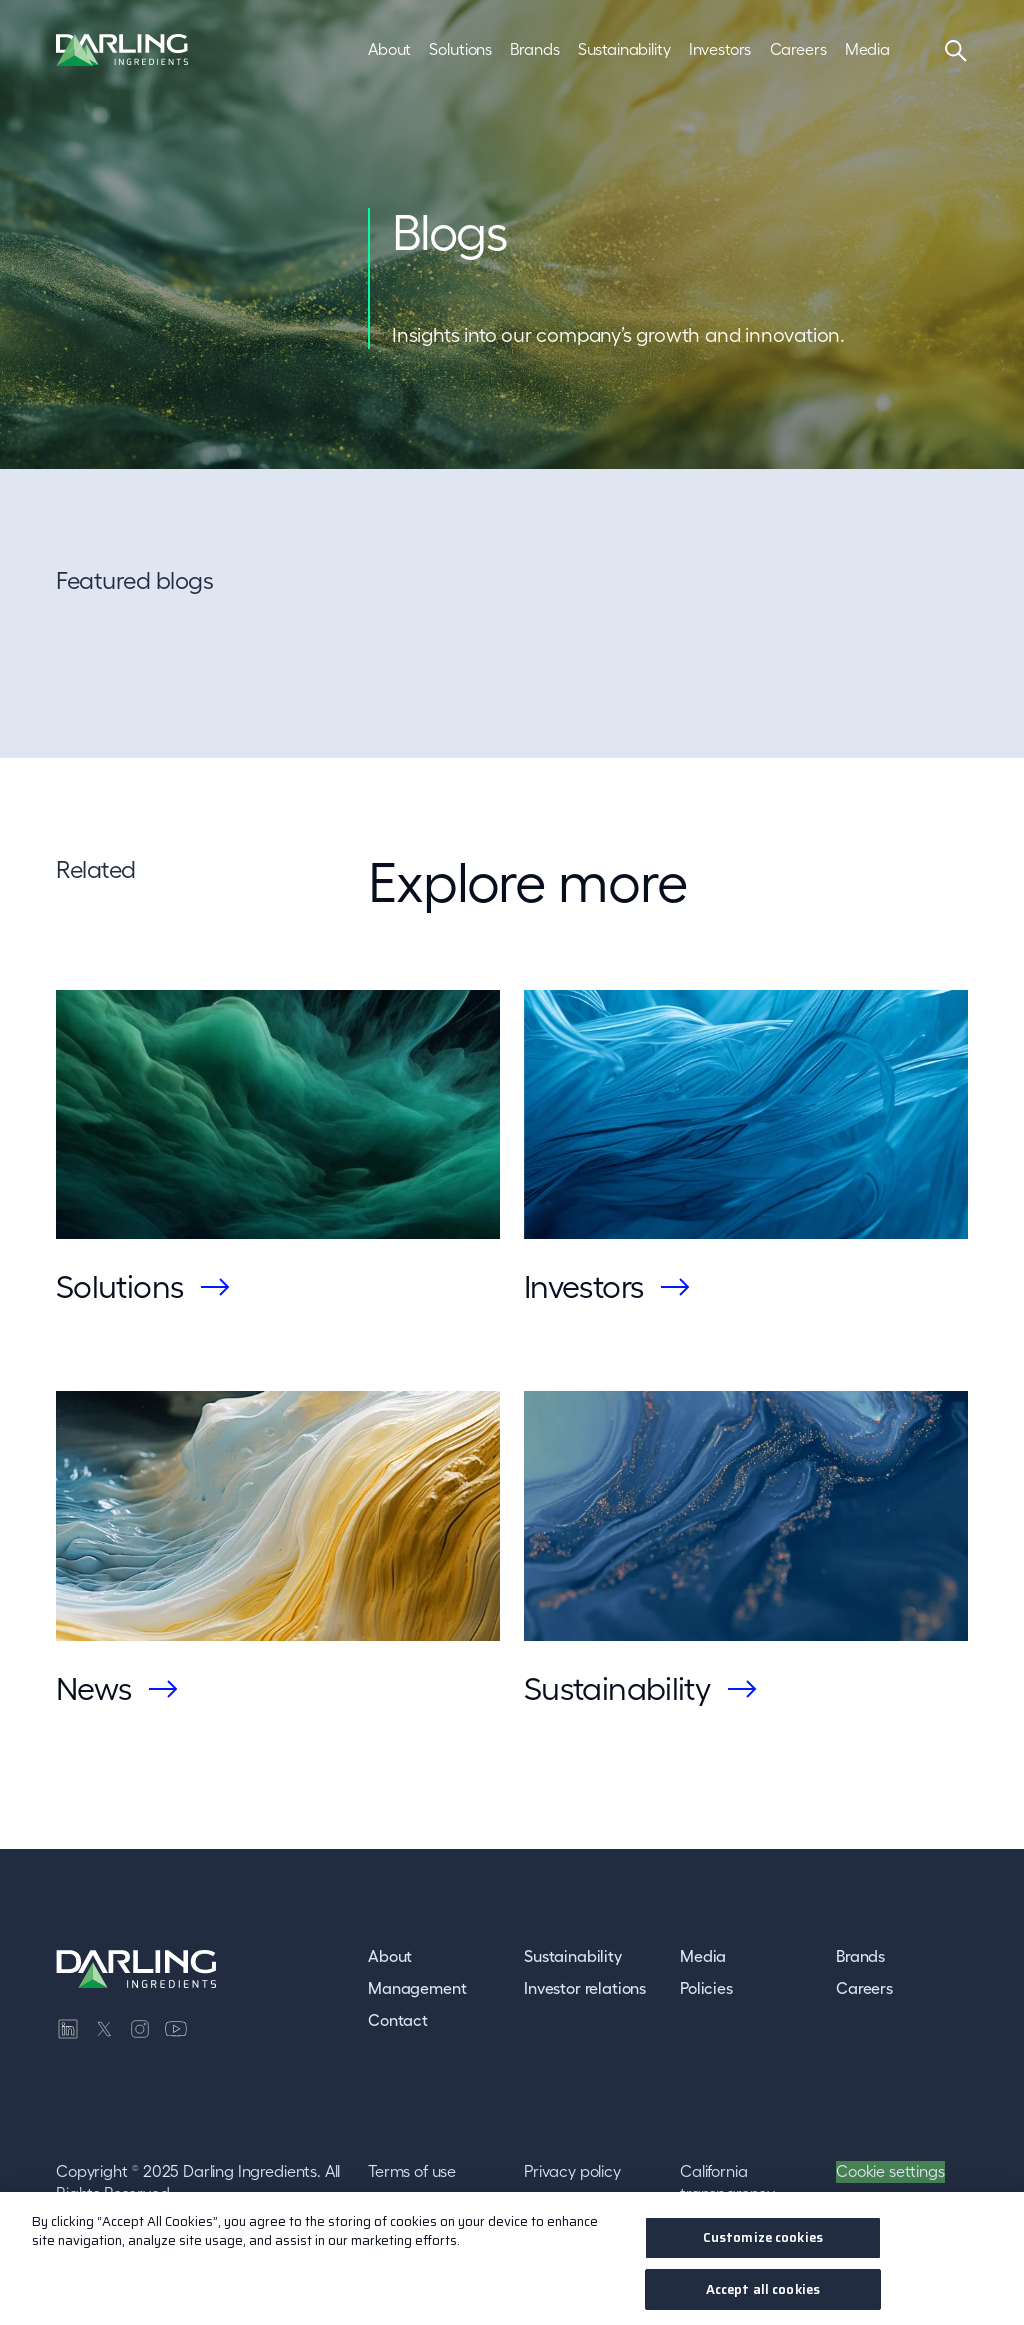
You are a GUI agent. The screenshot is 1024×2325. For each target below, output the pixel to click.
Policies (706, 1988)
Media (703, 1956)
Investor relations (585, 1988)
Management (417, 1988)
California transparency (727, 2182)
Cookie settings (890, 2171)
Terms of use (412, 2171)
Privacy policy (572, 2171)
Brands (860, 1956)
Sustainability (573, 1956)
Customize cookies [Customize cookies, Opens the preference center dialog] (763, 2245)
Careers (864, 1988)
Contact (398, 2020)
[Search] (956, 50)
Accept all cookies (763, 2296)
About (390, 1956)
